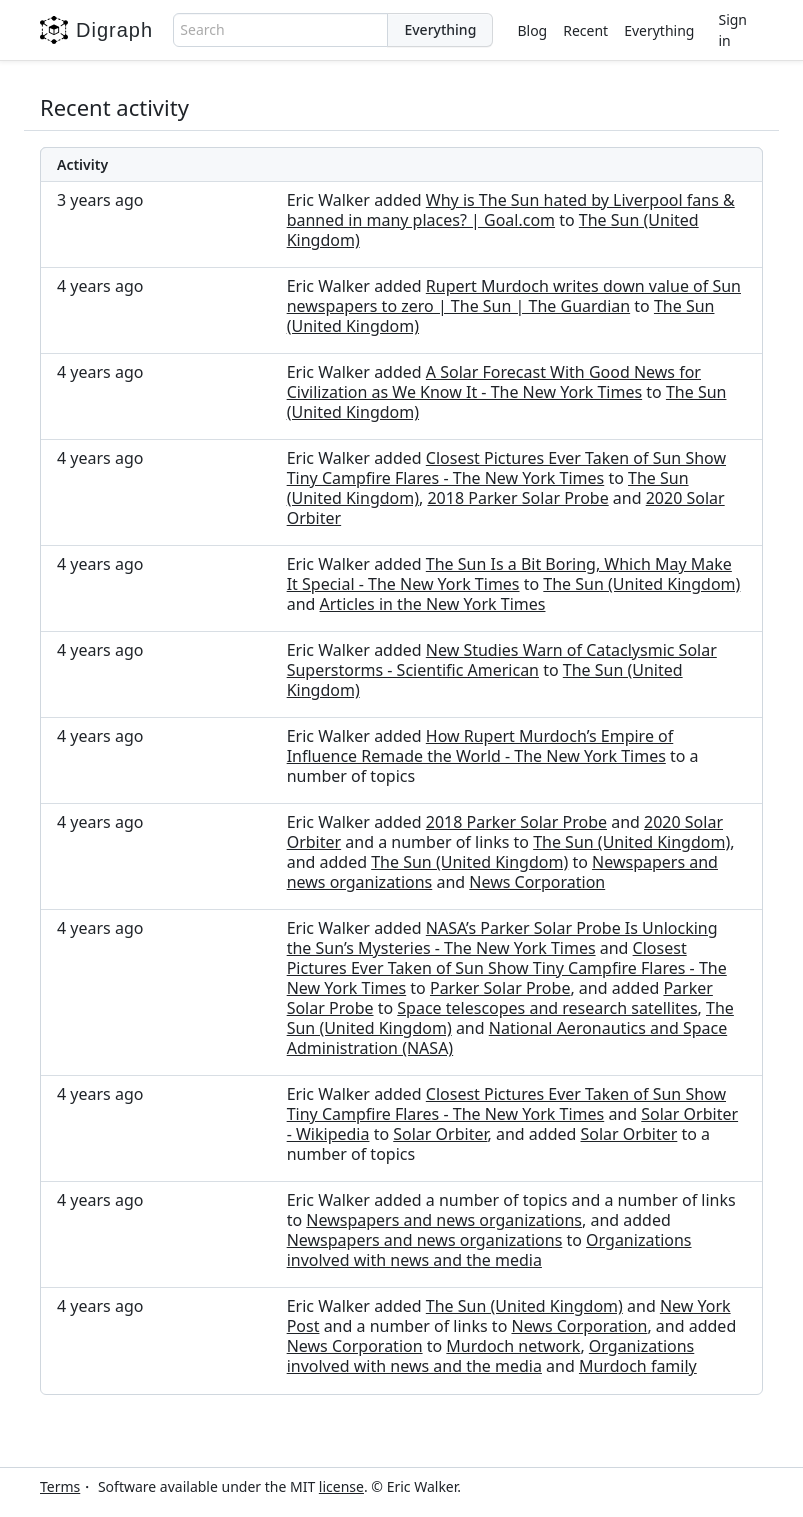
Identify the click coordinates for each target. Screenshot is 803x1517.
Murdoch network (513, 1346)
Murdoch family (638, 1366)
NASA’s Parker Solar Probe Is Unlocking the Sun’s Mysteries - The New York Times (502, 938)
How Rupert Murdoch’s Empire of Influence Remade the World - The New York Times (480, 746)
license (341, 1486)
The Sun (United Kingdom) (641, 584)
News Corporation (537, 882)
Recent (585, 30)
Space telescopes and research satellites (547, 1008)
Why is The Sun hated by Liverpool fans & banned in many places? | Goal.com (511, 210)
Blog (532, 30)
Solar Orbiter (440, 1134)
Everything (659, 30)
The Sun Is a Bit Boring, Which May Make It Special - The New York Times (509, 574)
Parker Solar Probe (500, 988)
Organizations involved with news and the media (489, 1250)
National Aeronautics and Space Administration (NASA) (507, 1038)
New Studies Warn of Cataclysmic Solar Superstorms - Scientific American (502, 660)
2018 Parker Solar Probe (517, 498)
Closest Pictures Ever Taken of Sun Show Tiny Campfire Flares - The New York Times (506, 468)
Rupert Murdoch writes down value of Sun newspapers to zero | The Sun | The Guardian (514, 296)
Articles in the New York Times (433, 604)
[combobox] (280, 30)
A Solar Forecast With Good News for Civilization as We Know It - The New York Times (494, 382)
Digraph (96, 30)
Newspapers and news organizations (444, 1220)
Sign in (732, 30)
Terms (60, 1486)
